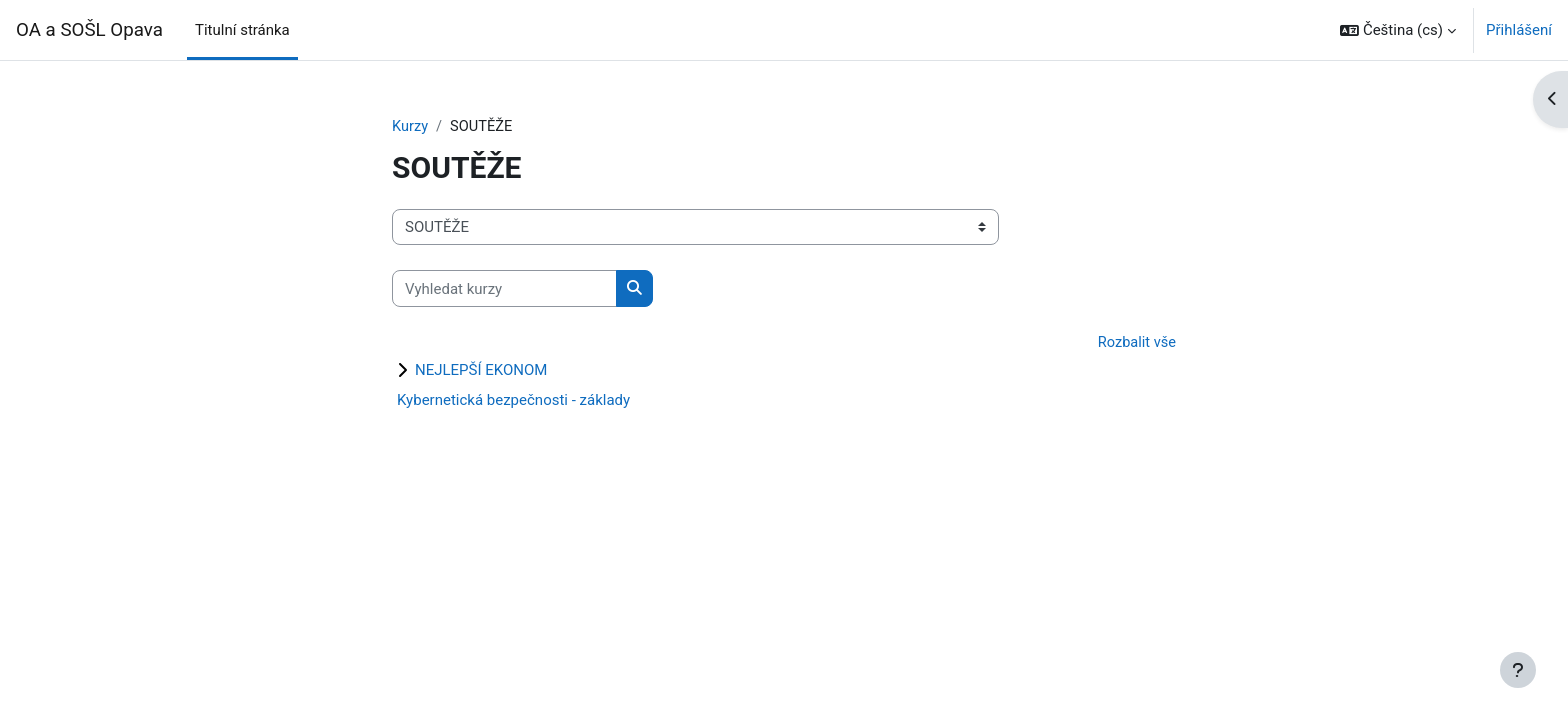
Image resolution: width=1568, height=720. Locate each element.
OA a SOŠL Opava (89, 30)
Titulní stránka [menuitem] (242, 30)
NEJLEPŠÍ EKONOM (481, 371)
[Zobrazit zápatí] (1518, 670)
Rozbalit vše (1135, 344)
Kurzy (410, 127)
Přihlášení (1519, 30)
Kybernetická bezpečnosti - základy (513, 401)
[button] (1398, 30)
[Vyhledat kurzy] (504, 289)
